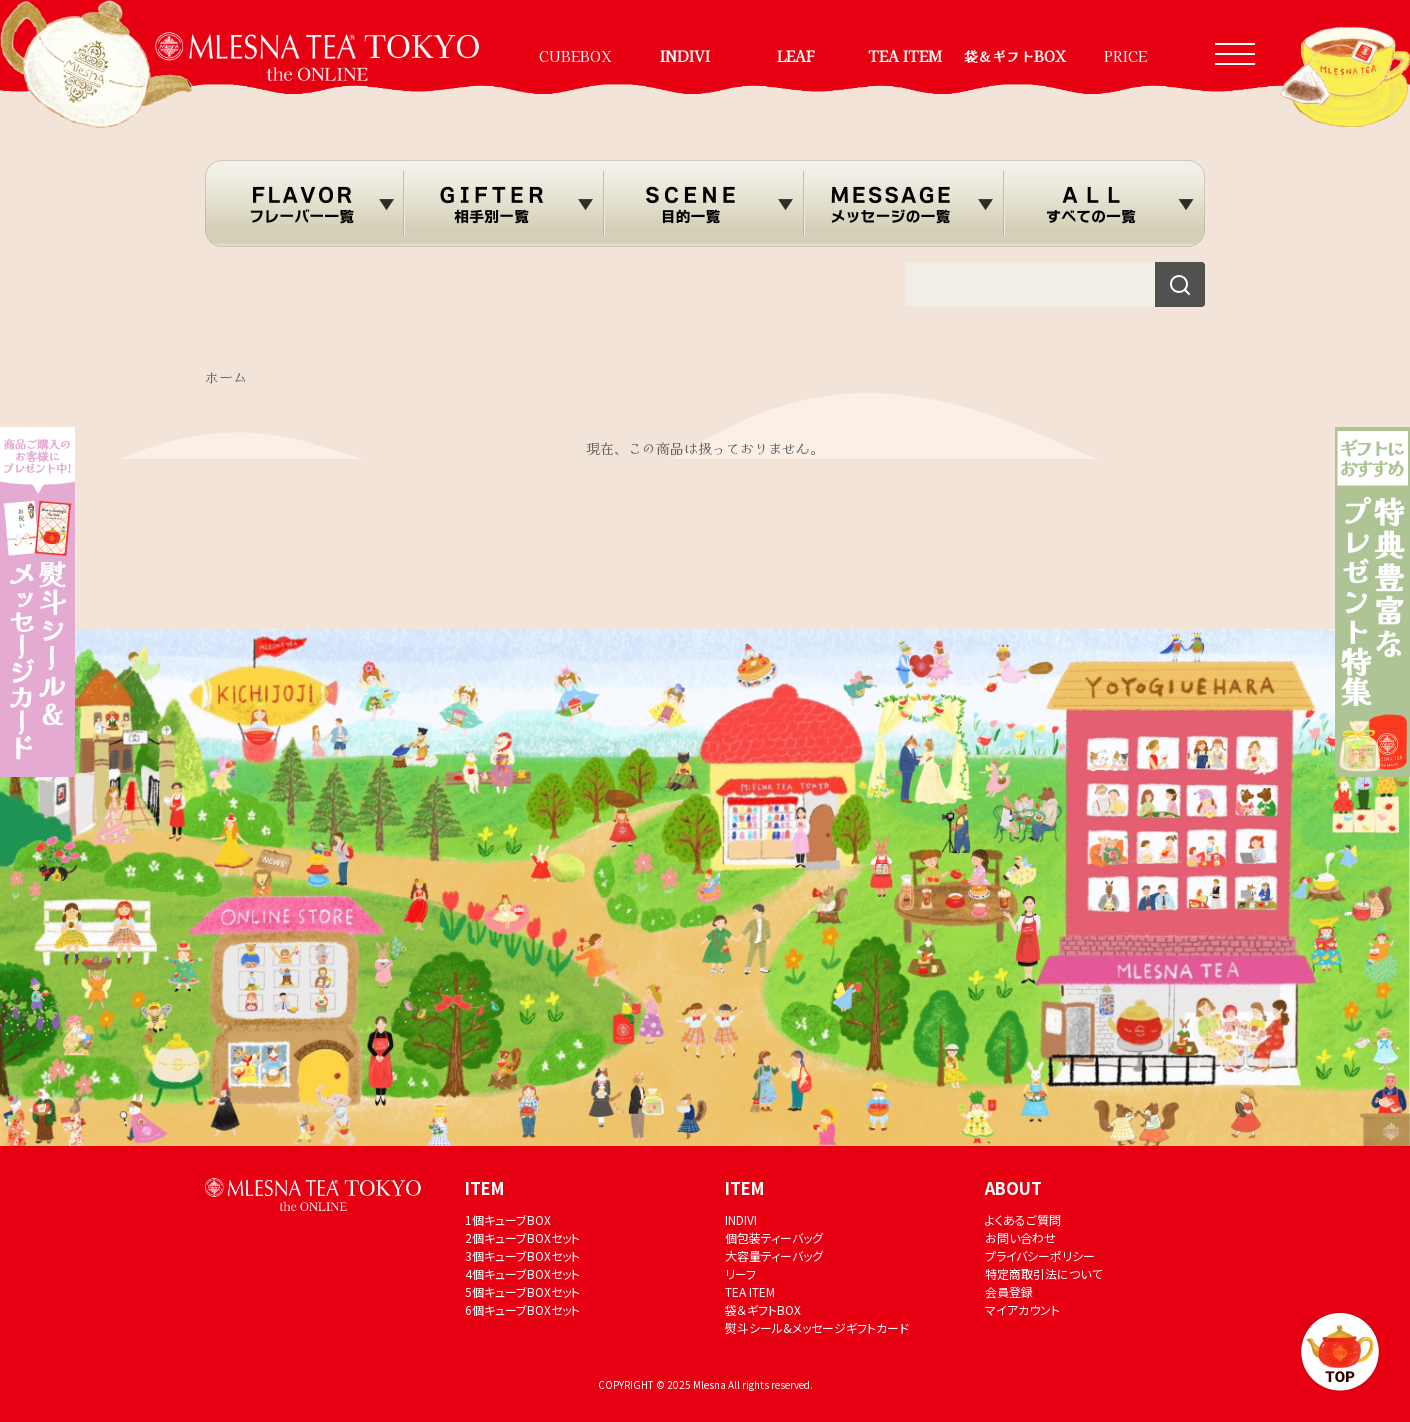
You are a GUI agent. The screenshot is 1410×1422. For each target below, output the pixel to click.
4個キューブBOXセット (522, 1273)
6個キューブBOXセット (522, 1309)
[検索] (1180, 284)
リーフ (740, 1273)
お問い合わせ (1020, 1237)
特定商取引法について (1043, 1273)
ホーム (226, 377)
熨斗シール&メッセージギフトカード (817, 1327)
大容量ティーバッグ (774, 1255)
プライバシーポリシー (1040, 1255)
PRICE (1125, 56)
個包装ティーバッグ (774, 1237)
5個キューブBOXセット (522, 1291)
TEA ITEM (905, 56)
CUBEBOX (575, 56)
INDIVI (685, 56)
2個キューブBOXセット (522, 1237)
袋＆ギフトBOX (1015, 56)
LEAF (795, 56)
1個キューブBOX (508, 1219)
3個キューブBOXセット (522, 1255)
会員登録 (1009, 1291)
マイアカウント (1022, 1309)
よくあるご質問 (1023, 1219)
